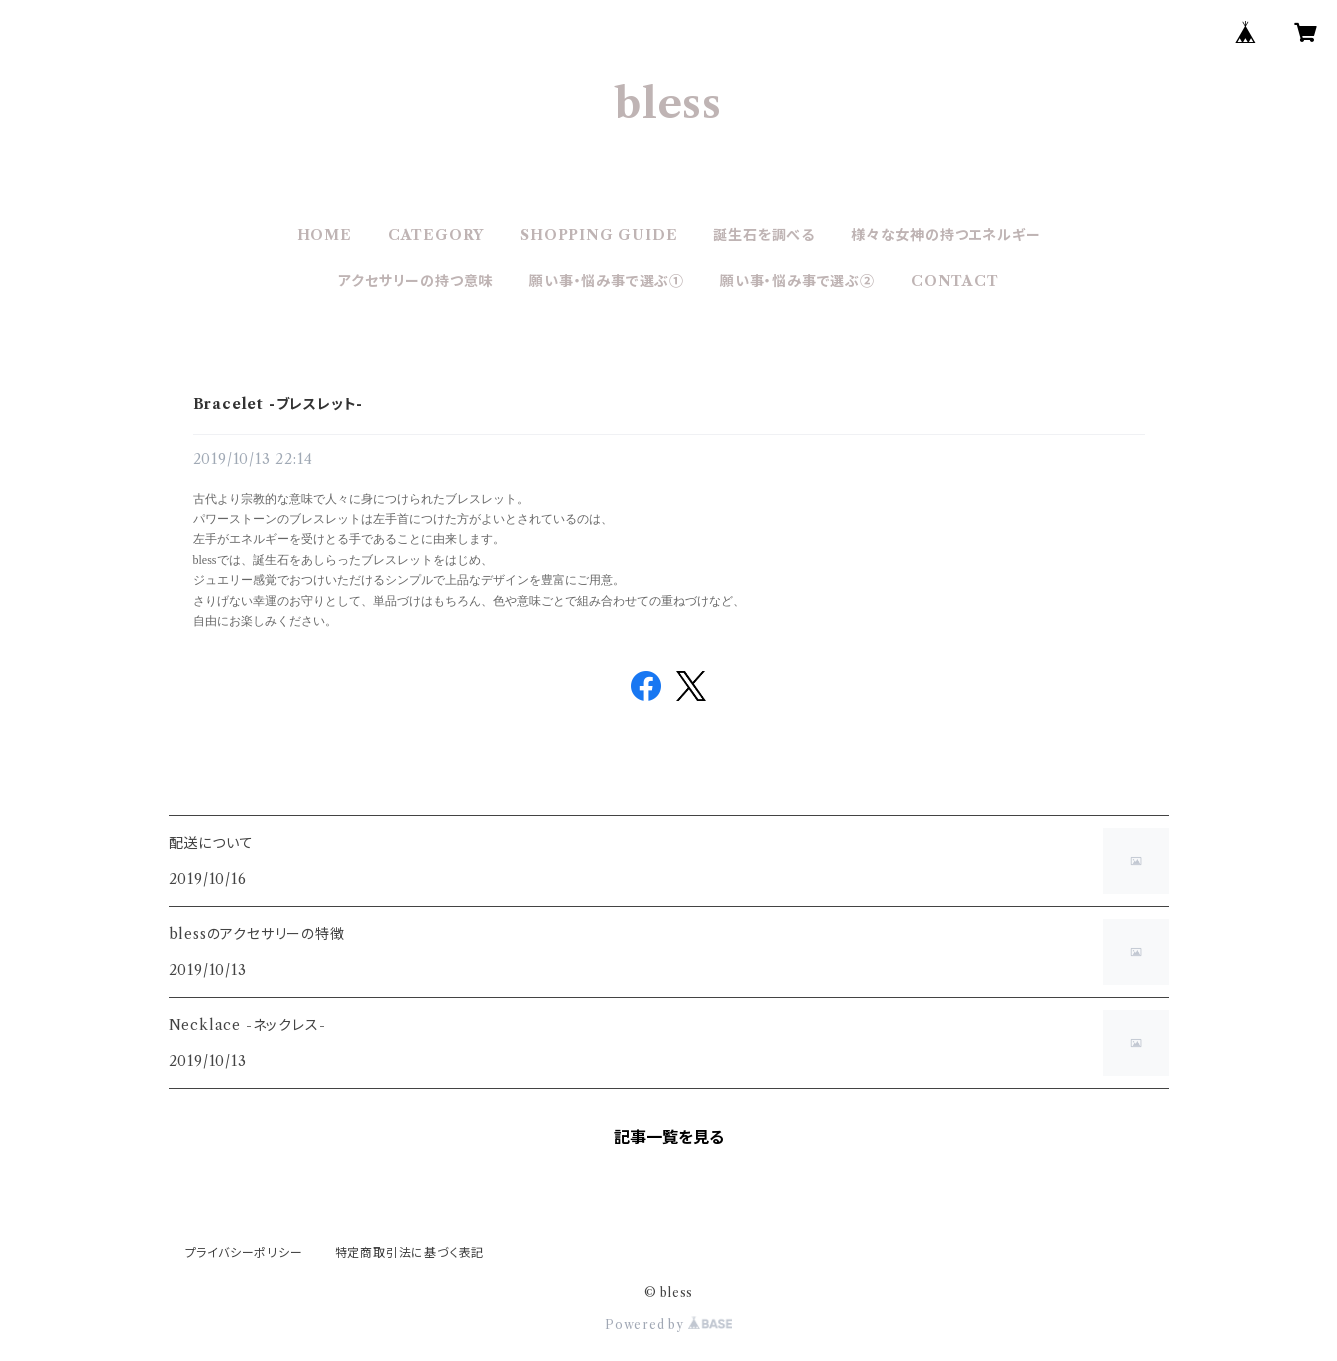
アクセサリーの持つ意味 (415, 281)
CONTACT (955, 281)
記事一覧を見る (669, 1137)
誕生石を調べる (764, 235)
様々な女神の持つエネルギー (945, 235)
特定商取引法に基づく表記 (410, 1252)
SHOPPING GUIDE (598, 235)
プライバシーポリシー (244, 1252)
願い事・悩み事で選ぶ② (797, 281)
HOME (324, 235)
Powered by (668, 1324)
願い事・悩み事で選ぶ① (606, 281)
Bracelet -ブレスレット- (278, 404)
